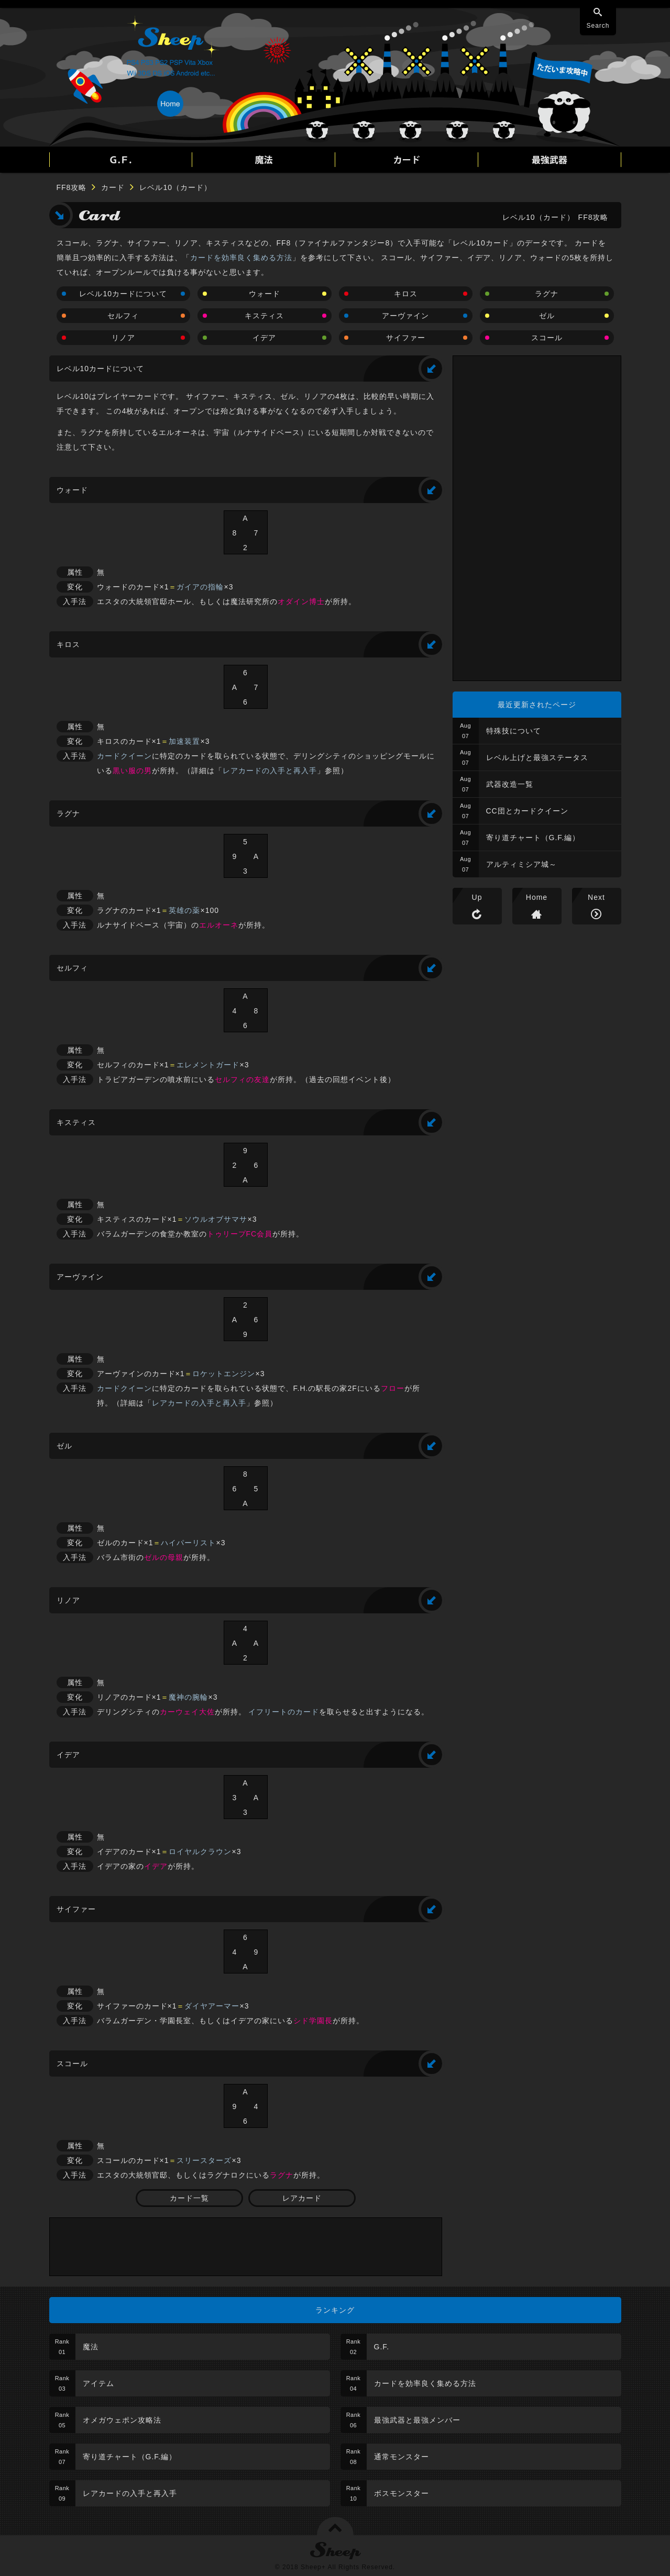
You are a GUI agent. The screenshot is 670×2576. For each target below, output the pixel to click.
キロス (406, 293)
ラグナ (546, 293)
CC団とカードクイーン (527, 811)
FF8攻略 (72, 187)
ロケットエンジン (223, 1373)
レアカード (302, 2198)
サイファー (405, 337)
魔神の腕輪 (188, 1697)
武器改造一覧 (509, 784)
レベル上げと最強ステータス (537, 757)
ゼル (547, 315)
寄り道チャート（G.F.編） (533, 837)
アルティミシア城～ (521, 864)
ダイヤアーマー (211, 2006)
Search (597, 25)
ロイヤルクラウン (200, 1851)
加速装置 (184, 741)
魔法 (90, 2347)
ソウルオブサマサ (215, 1219)
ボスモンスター (401, 2493)
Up (477, 897)
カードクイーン (124, 756)
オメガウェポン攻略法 (122, 2420)
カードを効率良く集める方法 (241, 257)
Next (596, 897)
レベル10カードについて (123, 293)
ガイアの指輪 (200, 587)
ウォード (264, 293)
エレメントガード (208, 1065)
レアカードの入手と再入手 (270, 770)
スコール (547, 337)
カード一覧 (189, 2198)
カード (113, 187)
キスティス (264, 315)
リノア (123, 337)
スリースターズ (204, 2160)
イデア (264, 337)
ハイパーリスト (188, 1542)
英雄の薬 (184, 910)
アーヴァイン (405, 315)
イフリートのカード (283, 1712)
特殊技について (513, 731)
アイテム (98, 2383)
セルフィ (123, 315)
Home (536, 897)
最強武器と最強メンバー (417, 2420)
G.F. (382, 2347)
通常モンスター (401, 2456)
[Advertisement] (245, 2246)
